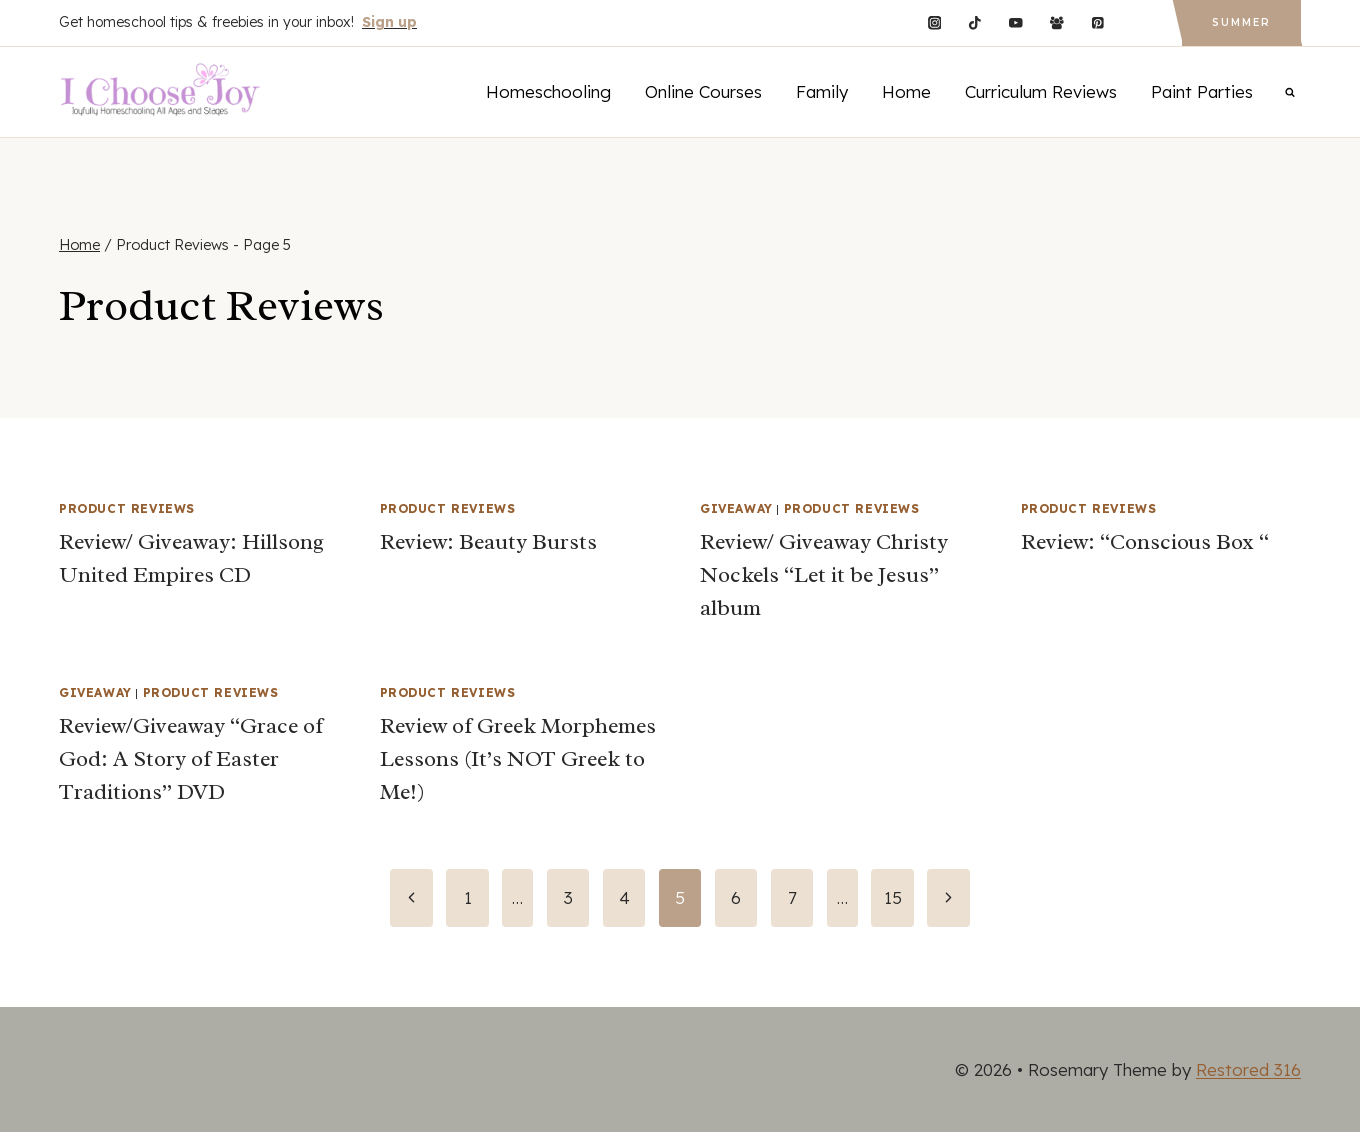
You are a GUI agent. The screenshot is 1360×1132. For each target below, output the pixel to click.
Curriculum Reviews (1041, 91)
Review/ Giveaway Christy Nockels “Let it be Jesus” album (824, 575)
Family (822, 91)
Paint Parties (1202, 91)
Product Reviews (127, 508)
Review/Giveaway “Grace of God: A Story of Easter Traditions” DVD (191, 759)
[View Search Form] (1290, 92)
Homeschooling (548, 91)
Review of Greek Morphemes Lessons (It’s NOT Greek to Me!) (518, 759)
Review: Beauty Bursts (488, 542)
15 (893, 897)
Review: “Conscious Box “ (1145, 542)
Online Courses (703, 91)
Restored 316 (1248, 1069)
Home (906, 91)
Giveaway (736, 508)
